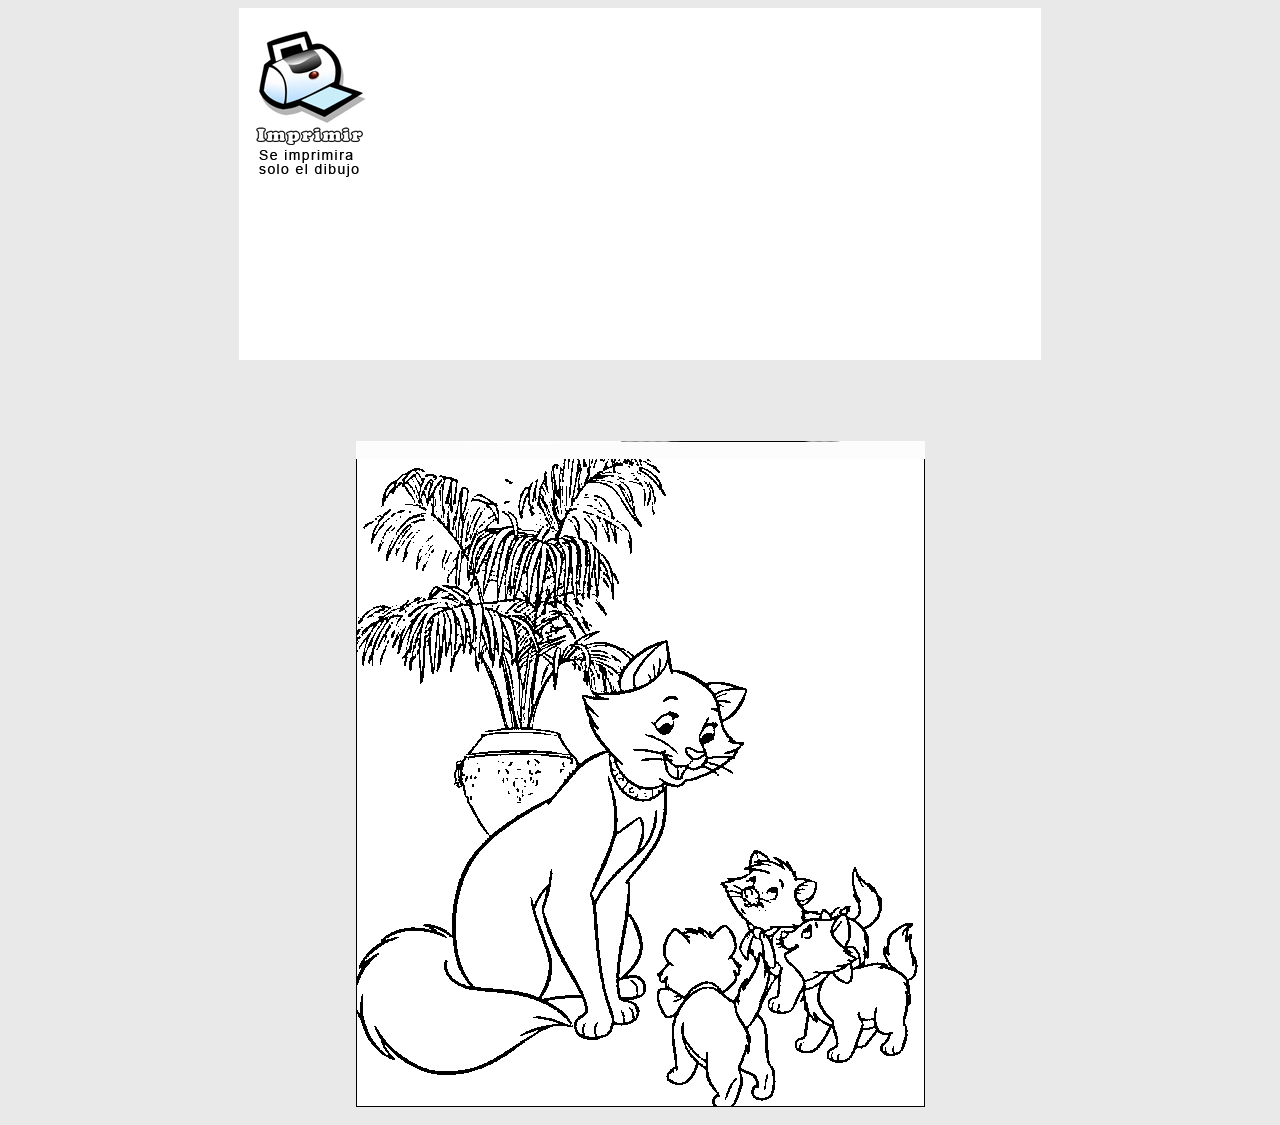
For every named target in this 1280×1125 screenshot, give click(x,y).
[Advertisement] (803, 159)
